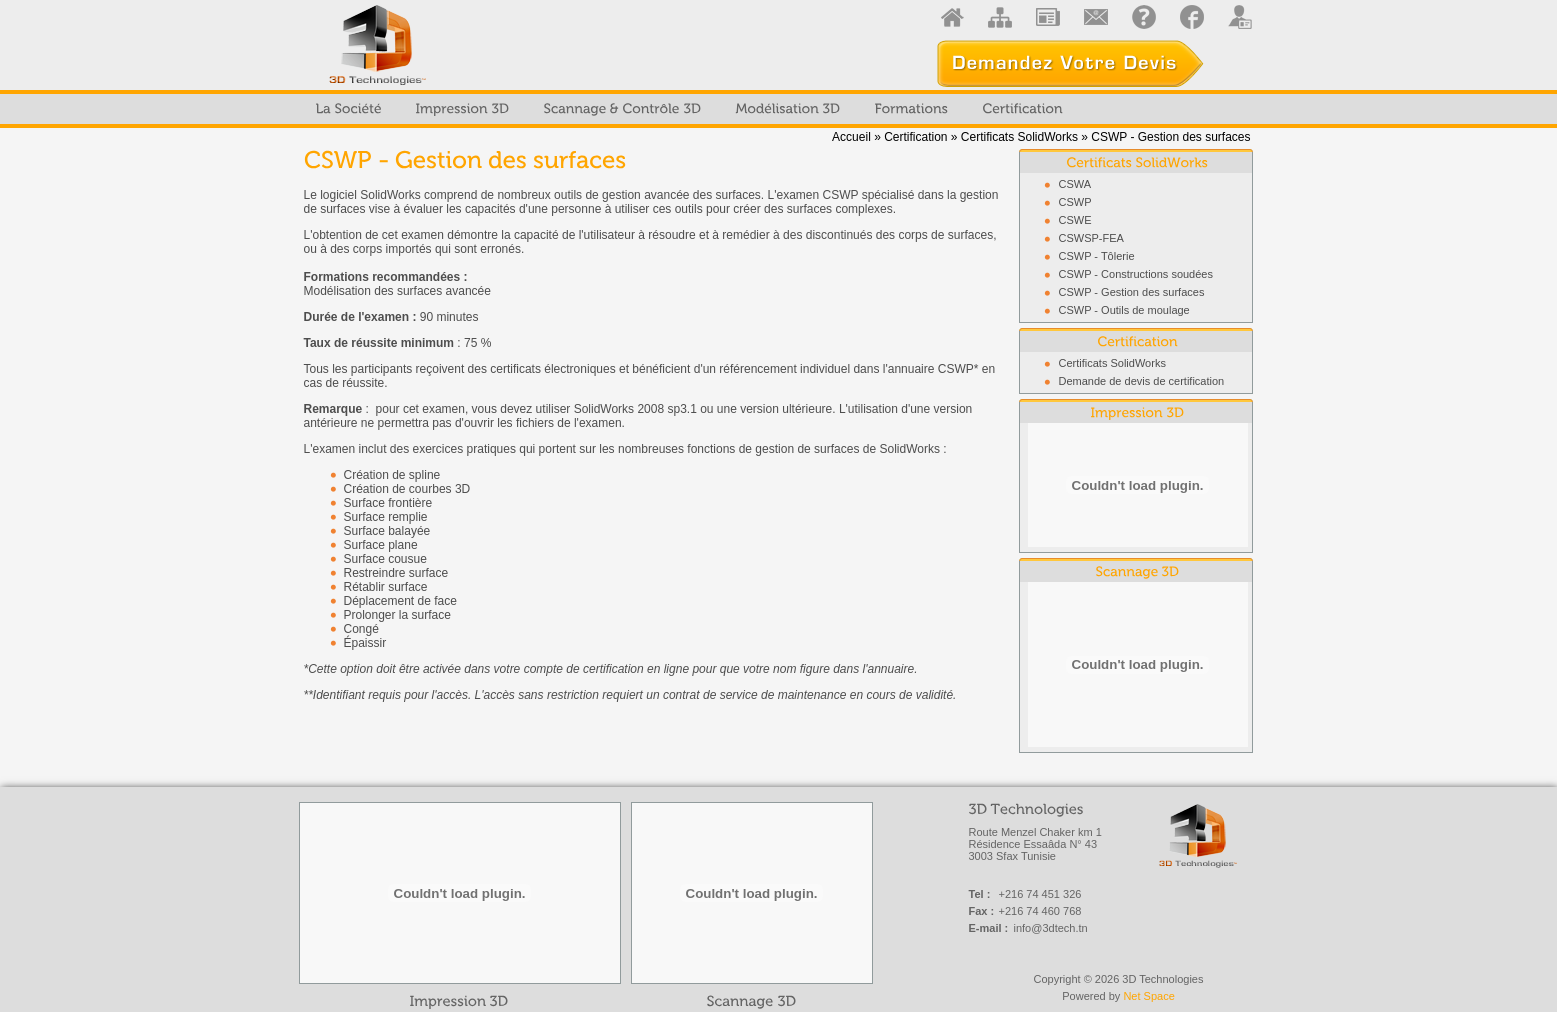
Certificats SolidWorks (1019, 137)
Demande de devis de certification (1142, 381)
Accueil (851, 137)
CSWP (1075, 202)
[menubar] (689, 109)
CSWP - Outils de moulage (1124, 310)
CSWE (1075, 220)
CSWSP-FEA (1091, 238)
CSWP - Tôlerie (1097, 256)
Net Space (1148, 996)
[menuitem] (349, 109)
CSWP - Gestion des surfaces (1132, 292)
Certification (915, 137)
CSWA (1075, 184)
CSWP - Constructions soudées (1136, 274)
